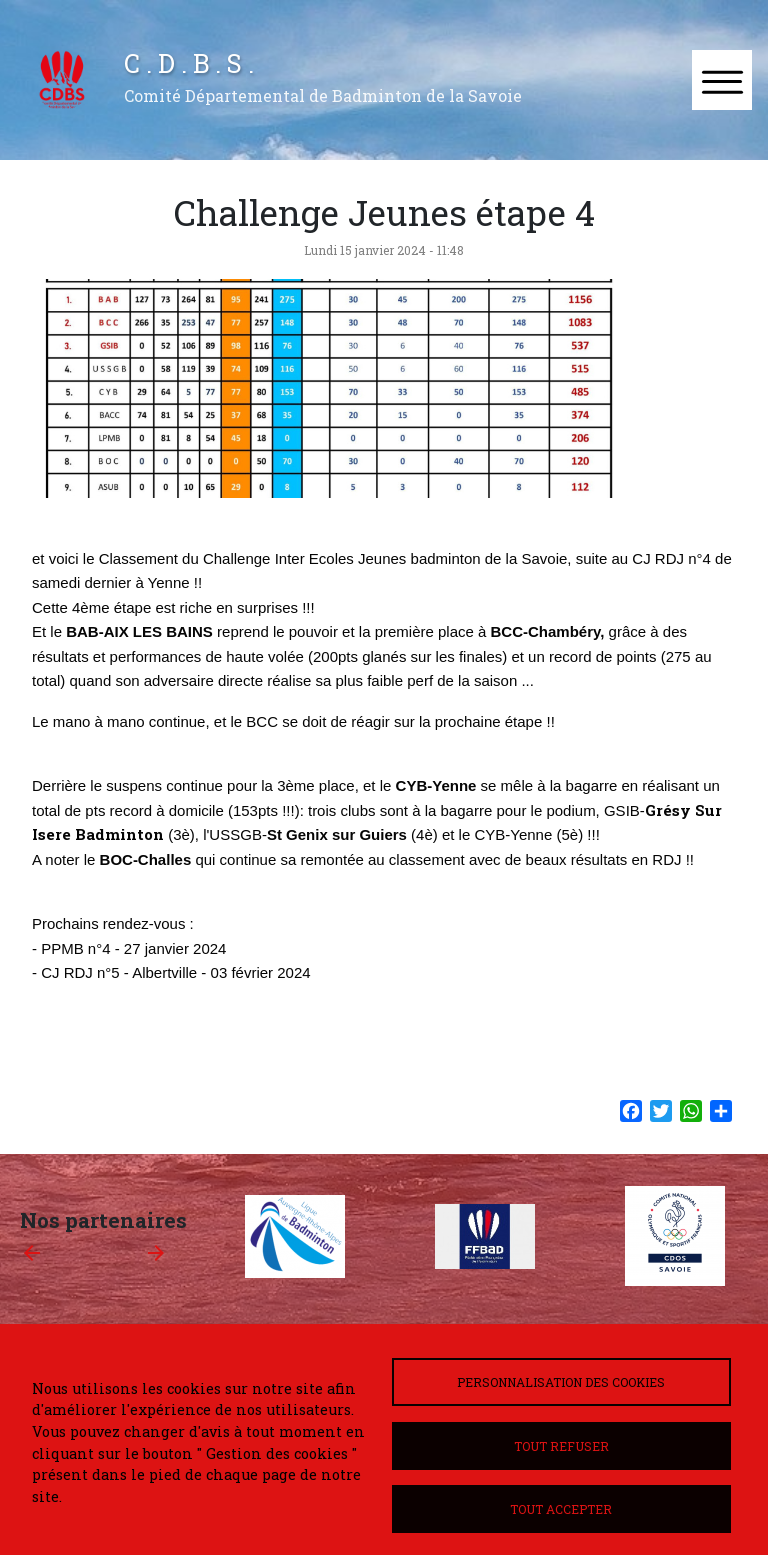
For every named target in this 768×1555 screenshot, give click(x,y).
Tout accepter (561, 1509)
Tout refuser (561, 1446)
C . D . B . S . (189, 63)
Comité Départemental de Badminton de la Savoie (323, 95)
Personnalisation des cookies (561, 1382)
